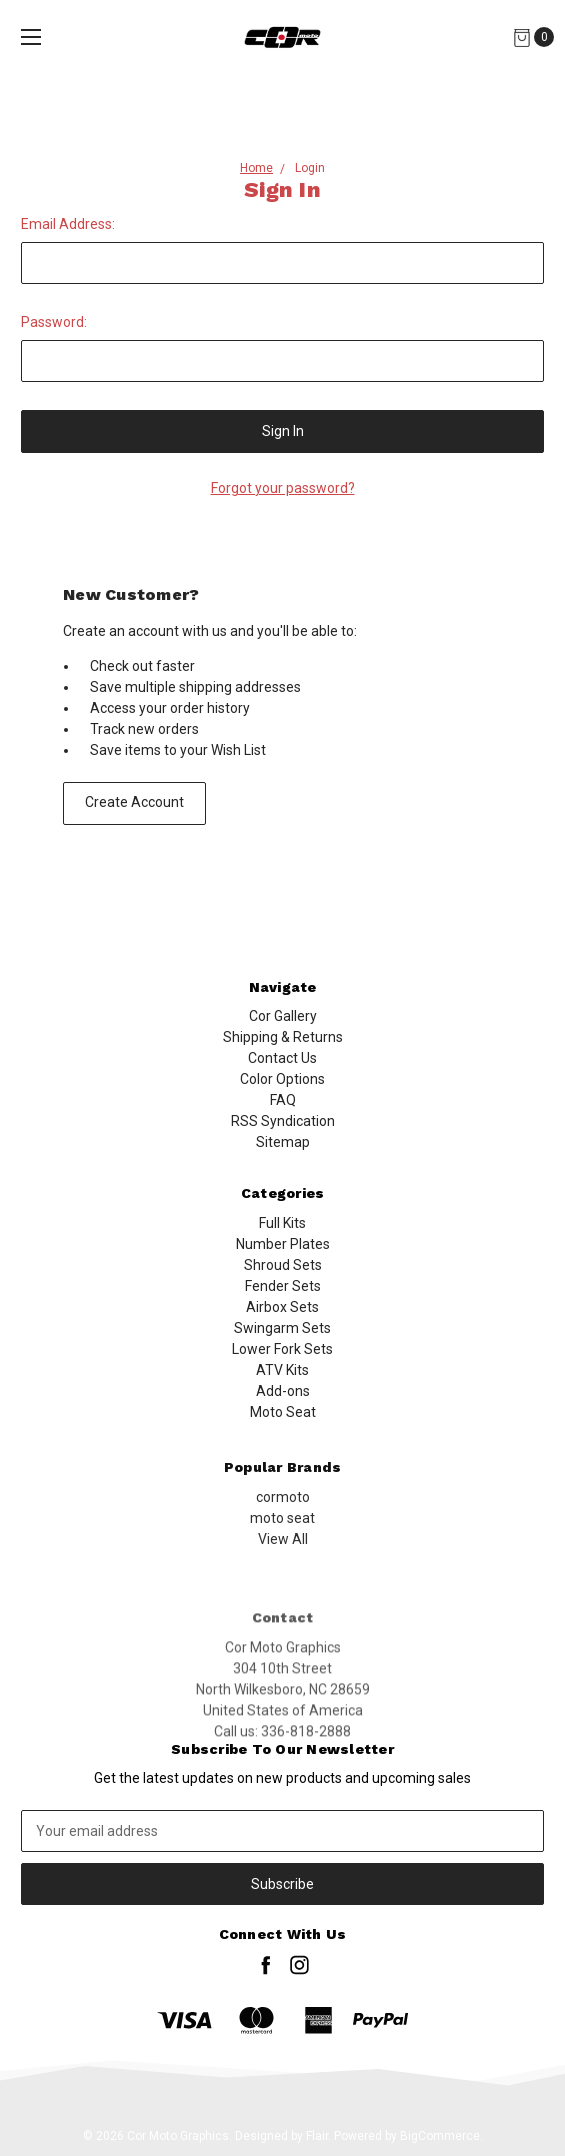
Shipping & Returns (283, 1052)
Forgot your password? (283, 488)
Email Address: (68, 224)
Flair (317, 2136)
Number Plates (283, 1309)
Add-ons (283, 1456)
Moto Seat (283, 1477)
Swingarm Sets (282, 1393)
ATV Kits (282, 1435)
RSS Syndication (283, 1136)
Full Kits (282, 1288)
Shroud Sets (283, 1330)
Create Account (134, 802)
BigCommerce (440, 2136)
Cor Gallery (283, 1031)
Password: (54, 322)
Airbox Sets (282, 1372)
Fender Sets (283, 1351)
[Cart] (521, 37)
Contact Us (282, 1073)
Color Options (282, 1094)
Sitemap (283, 1157)
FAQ (283, 1115)
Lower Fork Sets (282, 1414)
